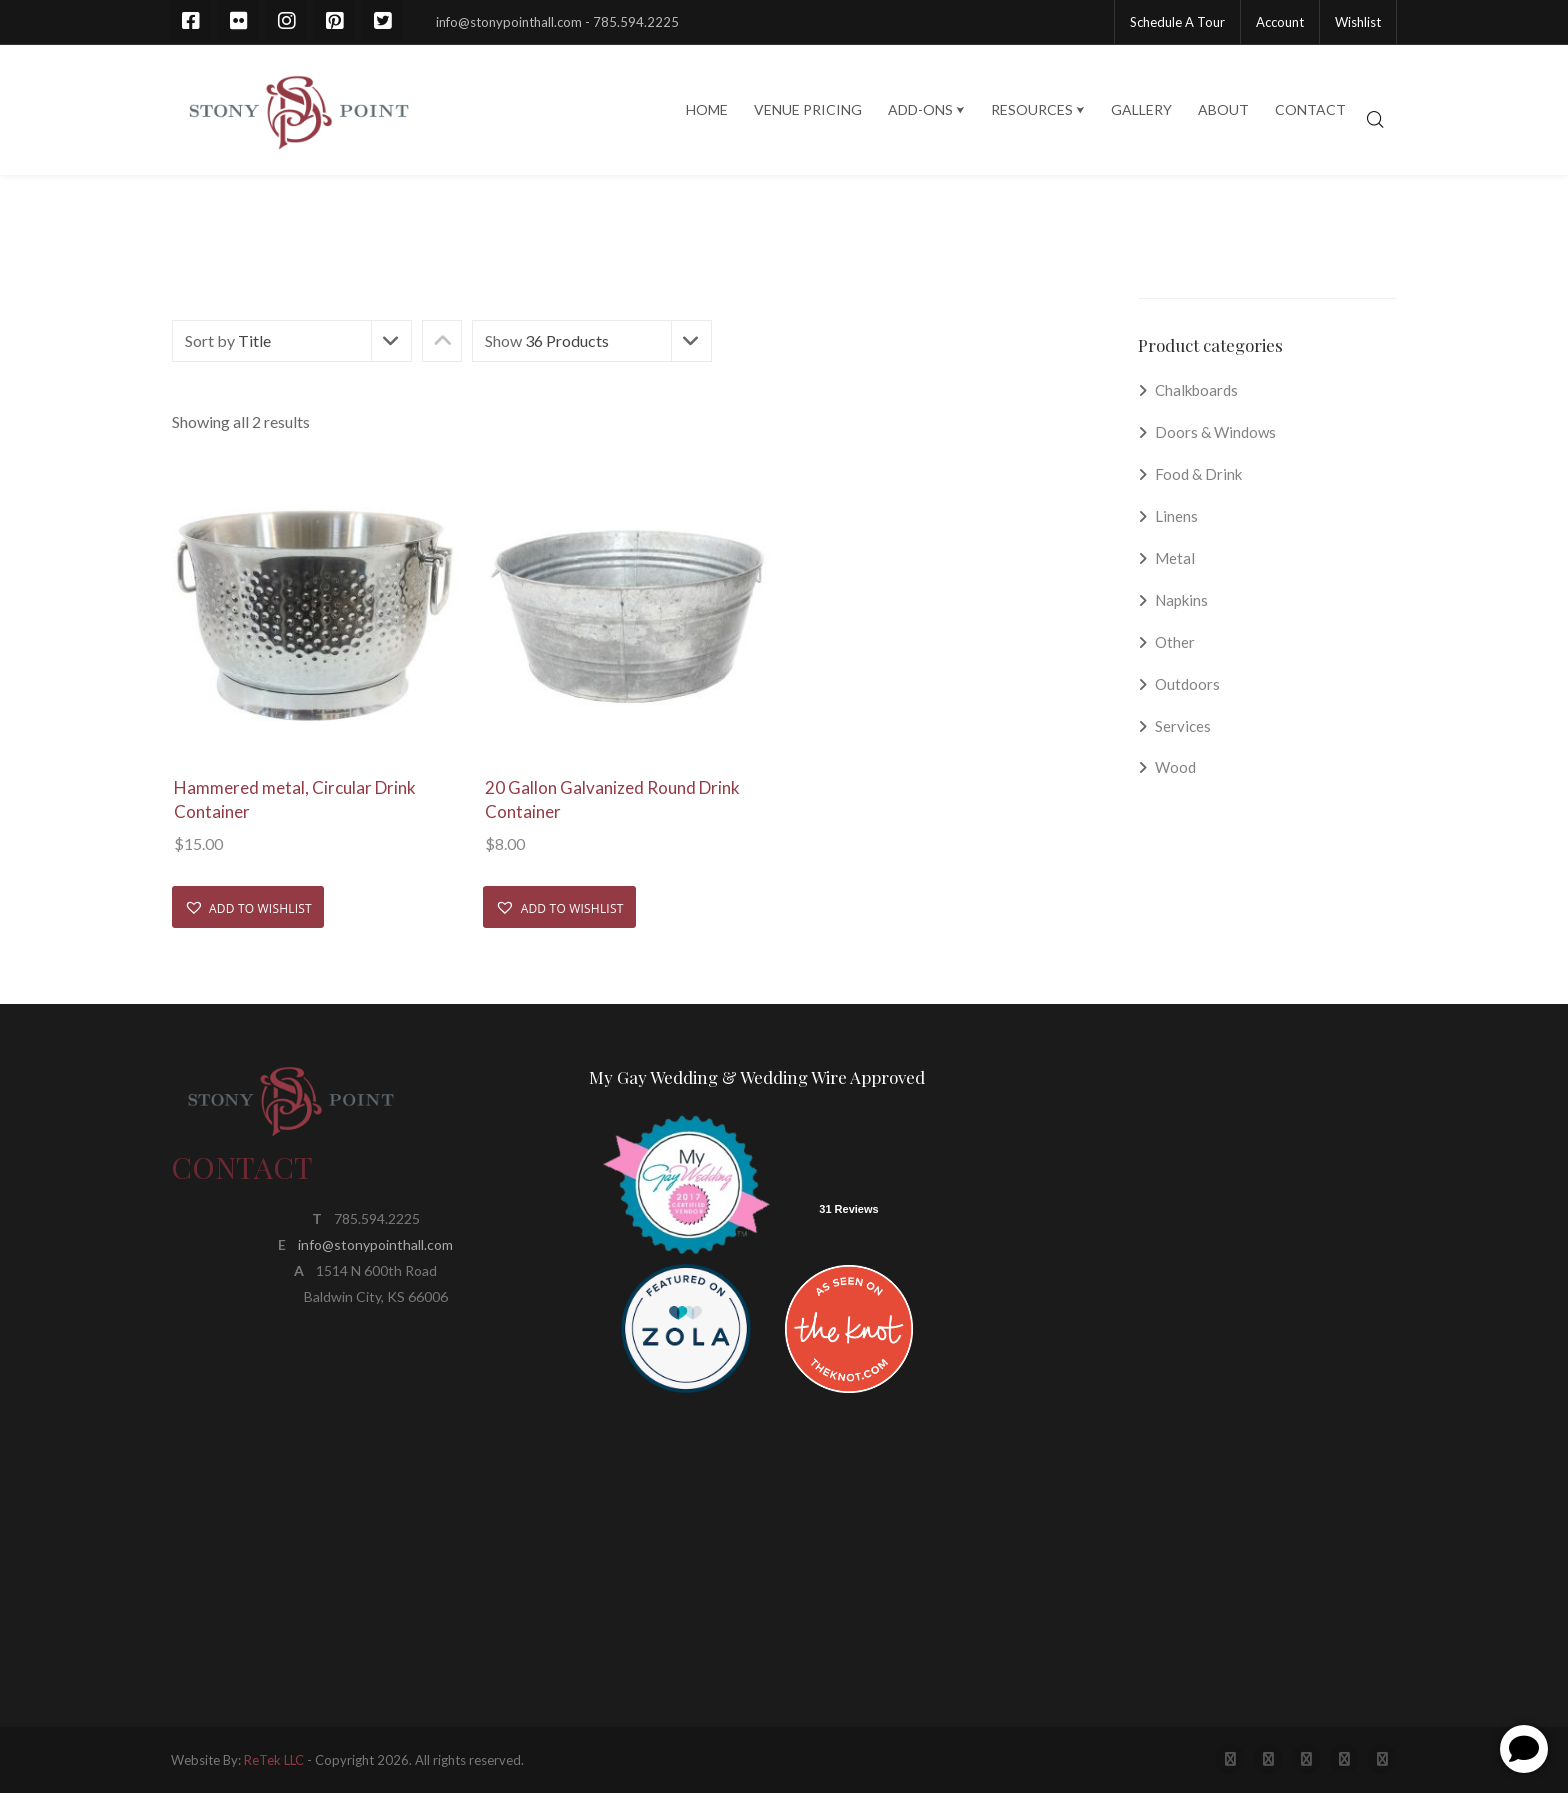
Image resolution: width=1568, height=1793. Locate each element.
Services (1183, 726)
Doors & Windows (1215, 432)
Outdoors (1187, 684)
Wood (1175, 767)
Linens (1176, 516)
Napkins (1181, 600)
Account (1280, 22)
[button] (248, 907)
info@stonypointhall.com (375, 1244)
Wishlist (1358, 22)
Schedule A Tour (1177, 22)
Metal (1175, 558)
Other (1175, 642)
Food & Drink (1198, 474)
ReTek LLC (274, 1760)
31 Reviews (848, 1209)
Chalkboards (1196, 390)
